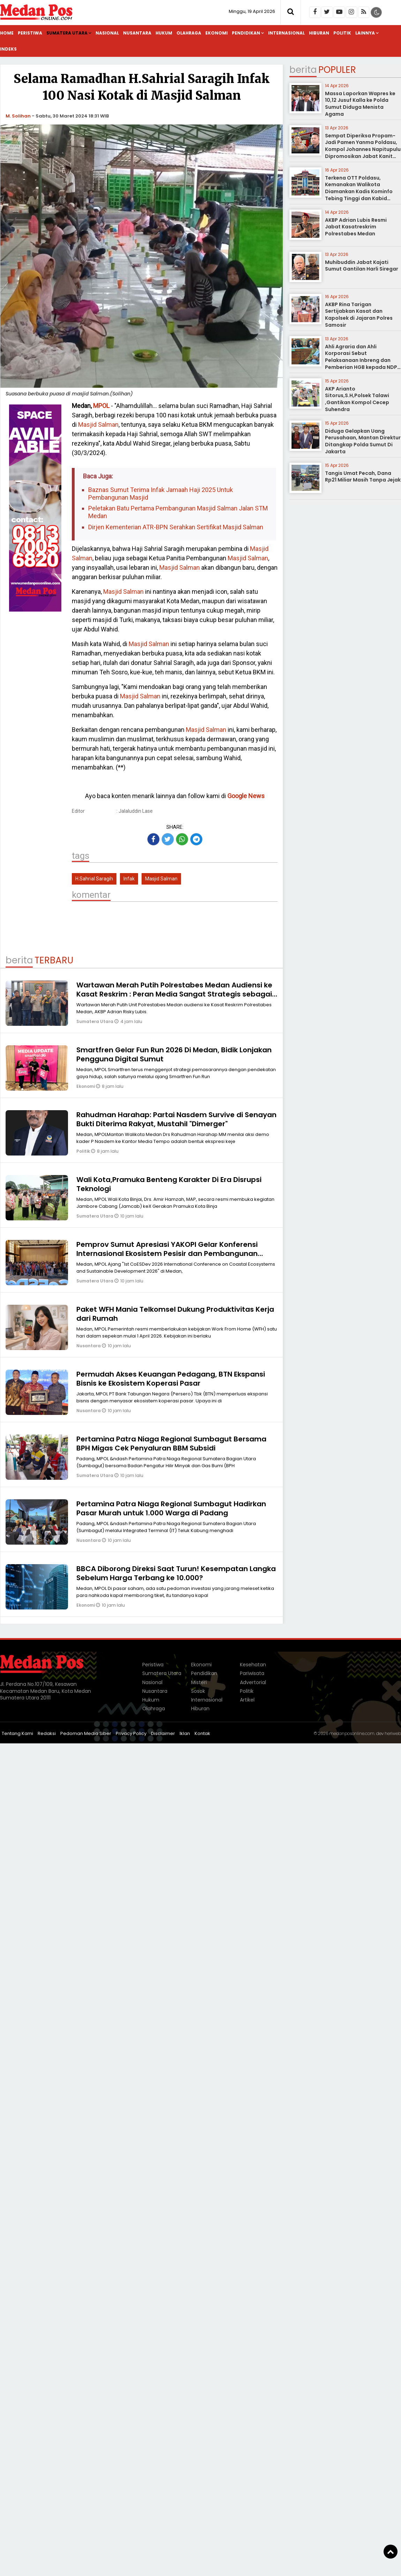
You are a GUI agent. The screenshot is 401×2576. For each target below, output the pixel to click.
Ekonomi (216, 33)
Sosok (198, 1691)
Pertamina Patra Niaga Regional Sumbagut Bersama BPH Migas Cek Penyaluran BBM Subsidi (171, 1443)
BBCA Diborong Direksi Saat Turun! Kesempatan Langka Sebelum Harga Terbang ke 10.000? (176, 1573)
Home (7, 33)
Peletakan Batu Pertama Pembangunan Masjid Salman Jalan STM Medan (178, 512)
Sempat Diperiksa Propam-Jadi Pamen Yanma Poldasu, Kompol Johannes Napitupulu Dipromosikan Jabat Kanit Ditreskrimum (363, 149)
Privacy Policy (131, 1733)
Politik (342, 33)
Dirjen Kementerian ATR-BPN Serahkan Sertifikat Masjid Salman (175, 527)
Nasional (107, 33)
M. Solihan (18, 116)
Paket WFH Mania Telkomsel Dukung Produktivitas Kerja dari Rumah (175, 1313)
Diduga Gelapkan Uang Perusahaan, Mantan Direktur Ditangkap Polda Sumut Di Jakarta (363, 441)
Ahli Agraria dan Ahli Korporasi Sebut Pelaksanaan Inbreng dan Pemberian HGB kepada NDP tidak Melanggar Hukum (361, 360)
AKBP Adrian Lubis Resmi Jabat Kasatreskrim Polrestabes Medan (356, 227)
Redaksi (47, 1733)
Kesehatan (253, 1664)
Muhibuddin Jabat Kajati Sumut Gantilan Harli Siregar (361, 266)
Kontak (202, 1733)
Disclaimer (163, 1733)
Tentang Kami (17, 1733)
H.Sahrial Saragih (94, 878)
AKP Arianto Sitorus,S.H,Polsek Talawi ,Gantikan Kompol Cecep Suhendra (357, 399)
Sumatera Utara (67, 33)
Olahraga (188, 33)
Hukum (164, 33)
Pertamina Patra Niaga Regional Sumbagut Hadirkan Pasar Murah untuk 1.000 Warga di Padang (171, 1508)
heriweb (393, 1733)
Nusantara (137, 33)
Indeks (8, 49)
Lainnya (365, 33)
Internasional (286, 33)
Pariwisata (252, 1673)
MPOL (101, 405)
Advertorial (253, 1682)
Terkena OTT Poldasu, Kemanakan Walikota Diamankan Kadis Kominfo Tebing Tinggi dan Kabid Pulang (359, 191)
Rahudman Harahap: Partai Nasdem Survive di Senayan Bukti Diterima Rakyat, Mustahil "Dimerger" (176, 1119)
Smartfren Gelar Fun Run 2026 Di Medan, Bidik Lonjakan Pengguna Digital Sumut (174, 1054)
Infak (129, 878)
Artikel (247, 1699)
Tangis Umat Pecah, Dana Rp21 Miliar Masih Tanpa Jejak (363, 477)
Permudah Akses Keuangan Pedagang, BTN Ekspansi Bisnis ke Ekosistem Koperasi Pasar (170, 1378)
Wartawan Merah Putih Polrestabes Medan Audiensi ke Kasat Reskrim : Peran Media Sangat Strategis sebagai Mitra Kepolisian (174, 994)
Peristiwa (30, 33)
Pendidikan (246, 33)
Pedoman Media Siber (85, 1733)
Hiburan (319, 33)
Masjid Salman (98, 424)
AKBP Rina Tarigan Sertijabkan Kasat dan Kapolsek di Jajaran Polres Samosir (359, 314)
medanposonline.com (351, 1733)
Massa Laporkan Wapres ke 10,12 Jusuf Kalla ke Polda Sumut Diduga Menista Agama (360, 104)
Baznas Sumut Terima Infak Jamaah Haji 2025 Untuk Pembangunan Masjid (160, 493)
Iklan (185, 1733)
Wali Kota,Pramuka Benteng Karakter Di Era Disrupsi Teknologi (169, 1184)
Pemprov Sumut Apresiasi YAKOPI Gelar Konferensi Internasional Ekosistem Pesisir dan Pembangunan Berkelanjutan (167, 1253)
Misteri (199, 1682)
